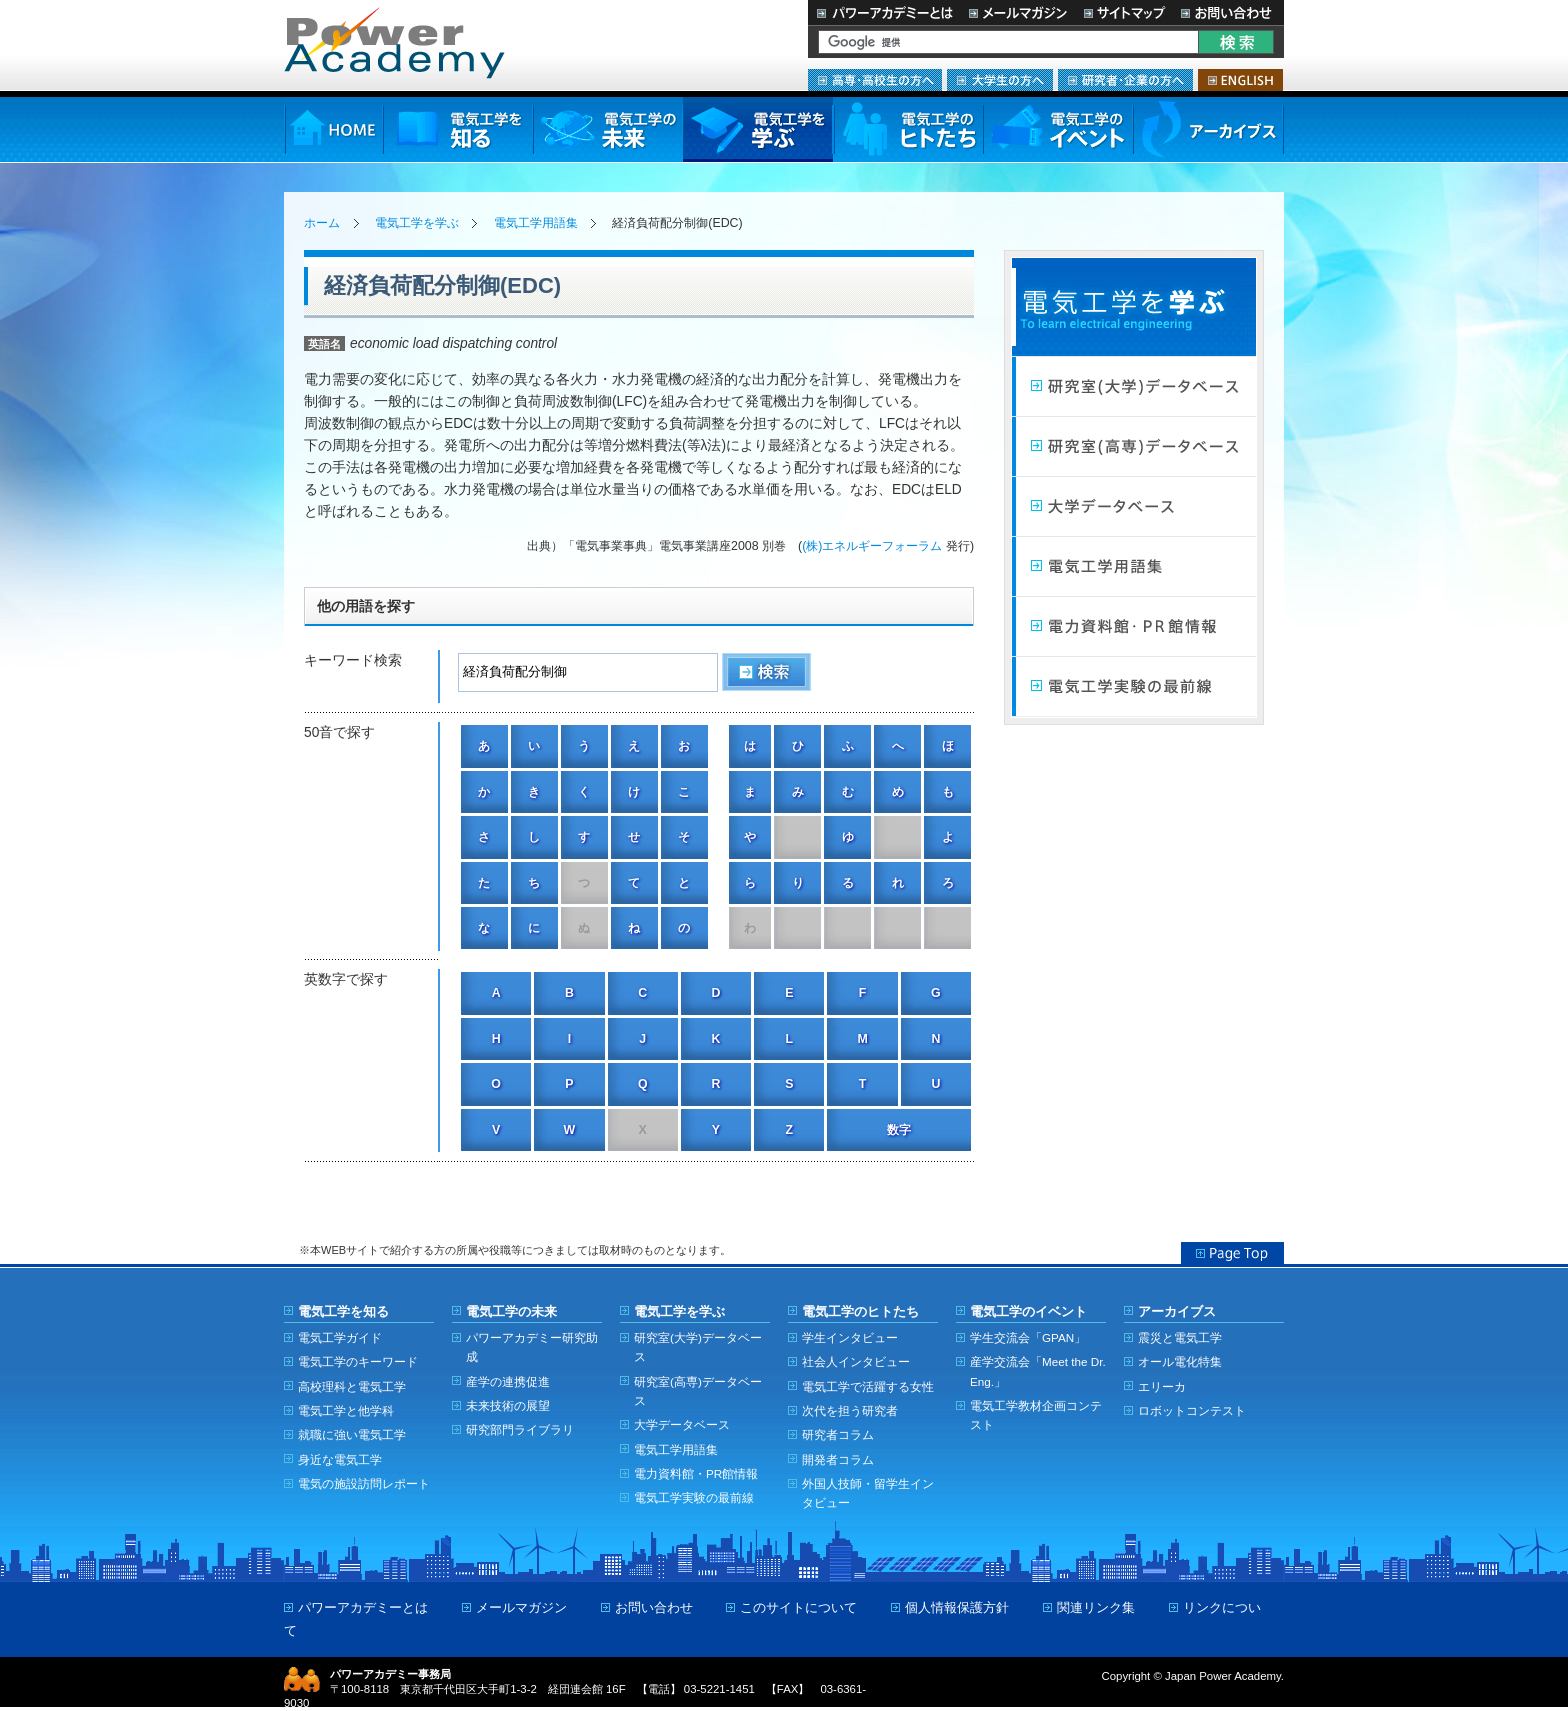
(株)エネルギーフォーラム (872, 546)
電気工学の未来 (608, 129)
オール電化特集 (1180, 1361)
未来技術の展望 (508, 1405)
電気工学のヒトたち (908, 129)
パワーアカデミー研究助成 (532, 1347)
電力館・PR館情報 (1134, 627)
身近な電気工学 (340, 1459)
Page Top (1232, 1253)
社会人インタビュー (856, 1361)
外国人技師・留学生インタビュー (868, 1493)
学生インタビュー (850, 1337)
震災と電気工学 (1180, 1337)
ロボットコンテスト (1192, 1410)
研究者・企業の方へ (1125, 80)
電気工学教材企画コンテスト (1036, 1415)
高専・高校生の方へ (875, 80)
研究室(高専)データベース (698, 1391)
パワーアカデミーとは (884, 12)
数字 (899, 1130)
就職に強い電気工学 (352, 1434)
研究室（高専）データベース (1134, 447)
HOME (333, 129)
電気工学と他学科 (346, 1410)
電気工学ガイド (340, 1337)
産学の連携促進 (508, 1381)
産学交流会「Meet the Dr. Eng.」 (1038, 1371)
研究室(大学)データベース (698, 1347)
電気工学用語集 (536, 223)
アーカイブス (1208, 129)
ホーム (322, 223)
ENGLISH (1240, 80)
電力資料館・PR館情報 (696, 1473)
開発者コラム (838, 1459)
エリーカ (1162, 1386)
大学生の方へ (1000, 80)
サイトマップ (1124, 12)
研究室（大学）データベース (1134, 387)
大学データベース (1134, 507)
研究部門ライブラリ (520, 1429)
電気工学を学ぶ (758, 129)
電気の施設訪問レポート (364, 1483)
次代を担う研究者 (850, 1410)
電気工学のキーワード (358, 1361)
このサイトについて (798, 1607)
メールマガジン (1018, 12)
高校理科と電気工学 (352, 1386)
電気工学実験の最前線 (1134, 687)
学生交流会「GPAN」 (1028, 1337)
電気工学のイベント (1058, 129)
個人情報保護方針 (957, 1607)
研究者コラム (838, 1434)
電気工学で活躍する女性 (868, 1386)
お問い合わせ (1228, 12)
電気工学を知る (458, 129)
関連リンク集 (1096, 1607)
